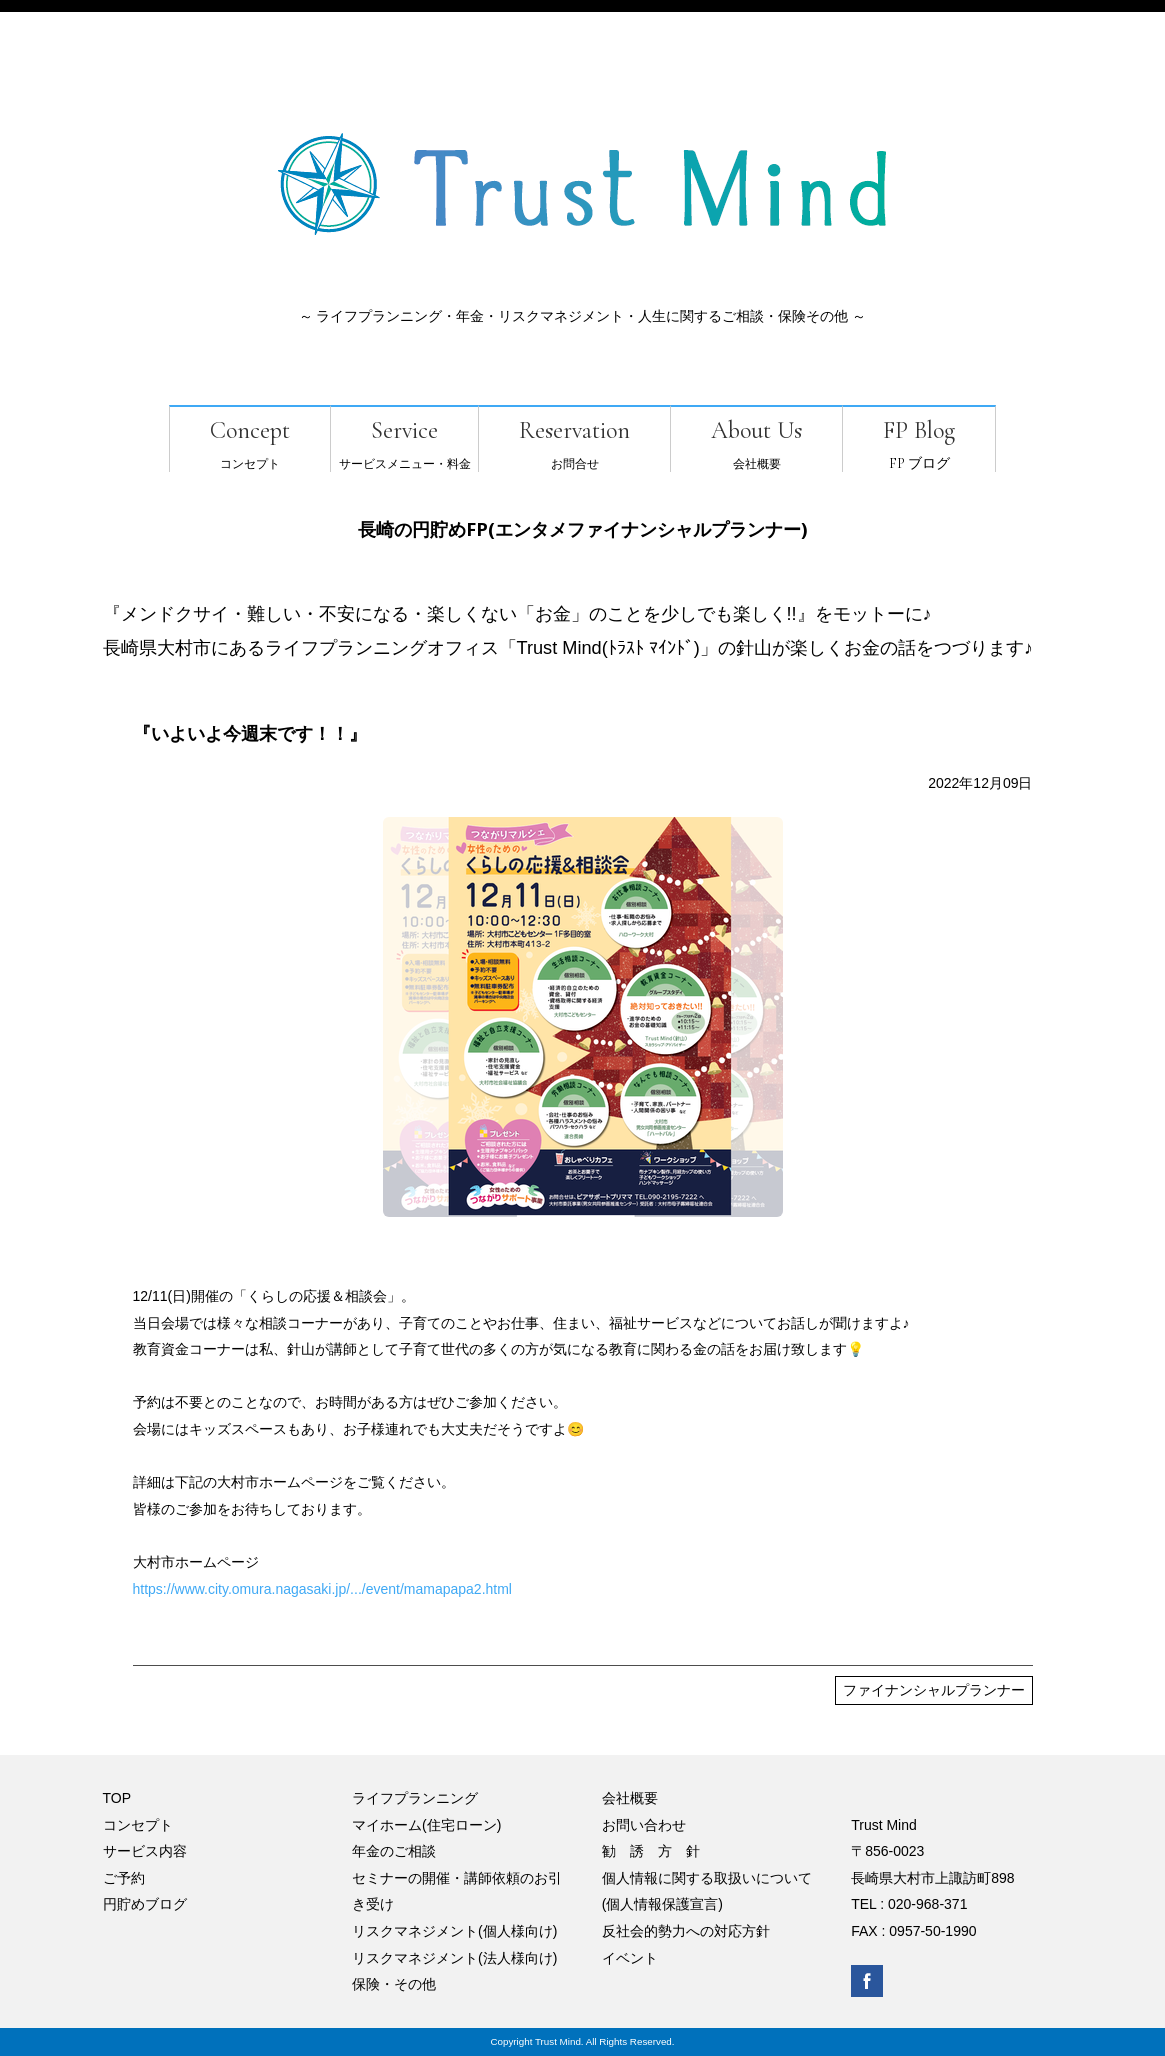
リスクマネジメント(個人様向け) (454, 1931)
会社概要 (630, 1798)
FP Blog (919, 430)
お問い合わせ (644, 1825)
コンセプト (138, 1825)
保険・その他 (394, 1984)
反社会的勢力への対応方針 (686, 1931)
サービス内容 (145, 1851)
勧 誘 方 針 (651, 1851)
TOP (117, 1798)
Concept (250, 430)
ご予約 (124, 1878)
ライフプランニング (415, 1798)
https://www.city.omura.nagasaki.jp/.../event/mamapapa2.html (322, 1589)
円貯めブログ (145, 1904)
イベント (630, 1958)
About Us (756, 430)
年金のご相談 (394, 1851)
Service (404, 430)
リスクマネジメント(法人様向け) (454, 1958)
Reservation (574, 430)
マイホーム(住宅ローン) (426, 1825)
